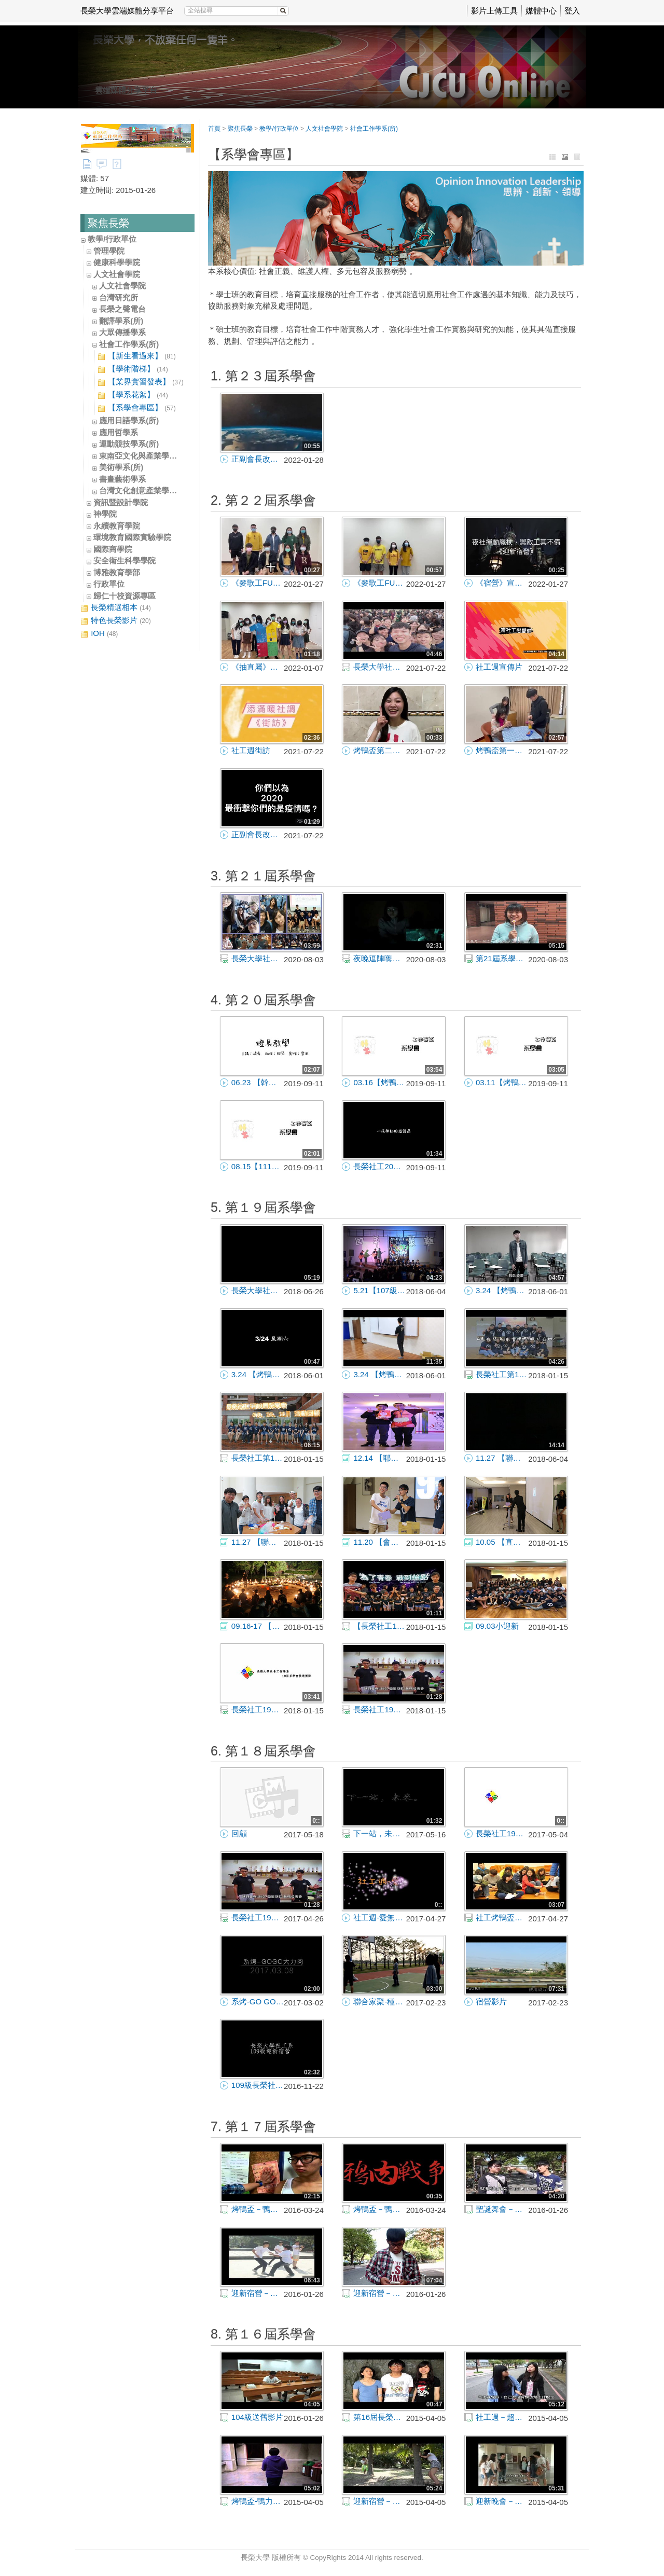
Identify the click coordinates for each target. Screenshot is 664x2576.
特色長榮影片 (115, 621)
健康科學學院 (116, 262)
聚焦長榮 (240, 128)
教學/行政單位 (112, 238)
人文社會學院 (116, 274)
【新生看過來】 (137, 356)
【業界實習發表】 (141, 382)
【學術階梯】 (133, 369)
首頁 (214, 128)
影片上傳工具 (494, 10)
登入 (572, 10)
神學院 (105, 513)
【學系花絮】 (133, 395)
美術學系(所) (121, 467)
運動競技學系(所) (129, 443)
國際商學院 (112, 549)
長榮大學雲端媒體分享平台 (127, 10)
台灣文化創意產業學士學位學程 (153, 490)
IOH (99, 634)
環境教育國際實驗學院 (132, 537)
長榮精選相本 (115, 608)
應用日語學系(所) (129, 420)
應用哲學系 (118, 432)
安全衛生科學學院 (124, 560)
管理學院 (109, 250)
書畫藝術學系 (122, 479)
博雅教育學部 (116, 572)
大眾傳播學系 (122, 332)
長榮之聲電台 (122, 308)
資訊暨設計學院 (120, 502)
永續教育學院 (116, 525)
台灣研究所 (118, 297)
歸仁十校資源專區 (124, 595)
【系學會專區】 (137, 408)
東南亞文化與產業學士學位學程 (153, 455)
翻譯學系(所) (121, 320)
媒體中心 (541, 10)
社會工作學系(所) (129, 344)
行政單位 (109, 583)
